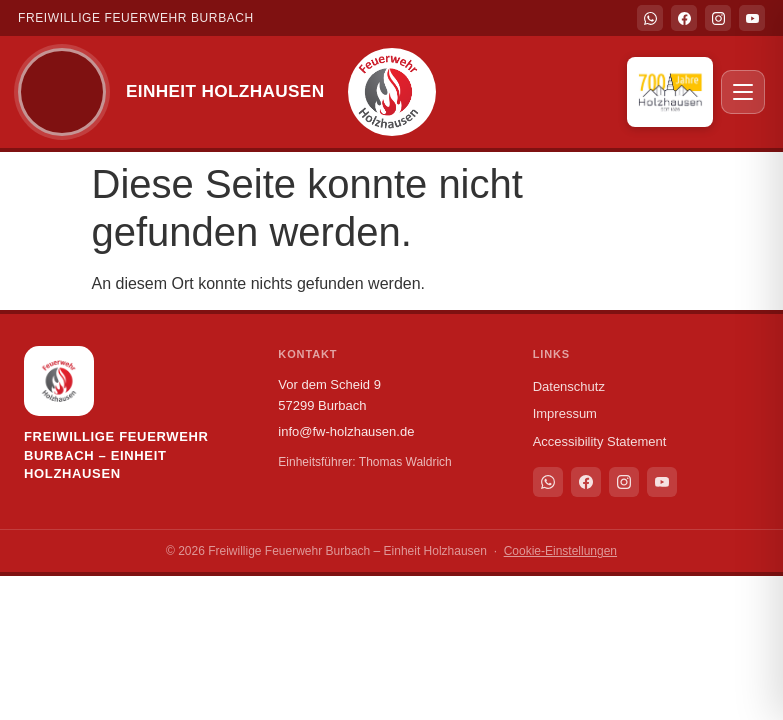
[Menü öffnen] (743, 92)
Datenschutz (569, 386)
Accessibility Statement (600, 441)
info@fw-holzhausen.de (346, 431)
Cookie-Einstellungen (560, 551)
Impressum (565, 413)
